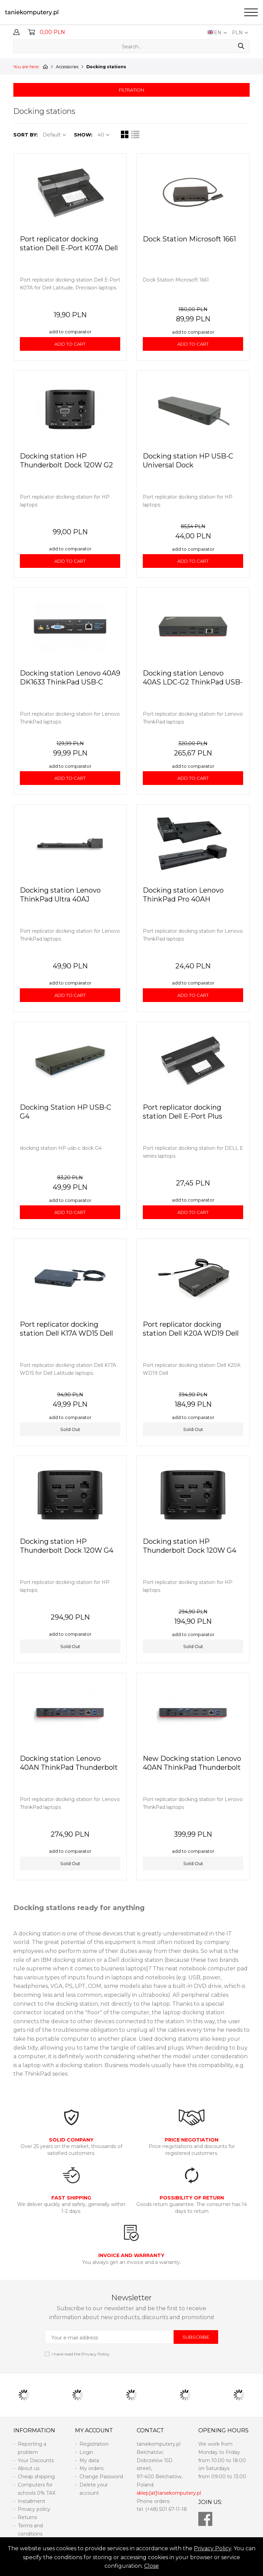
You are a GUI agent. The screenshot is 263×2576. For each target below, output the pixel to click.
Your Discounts (36, 2460)
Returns (27, 2517)
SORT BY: (25, 135)
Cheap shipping (36, 2476)
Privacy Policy (212, 2548)
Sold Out (70, 1429)
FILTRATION (131, 90)
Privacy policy (34, 2509)
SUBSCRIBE (196, 2337)
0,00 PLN (52, 32)
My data (89, 2460)
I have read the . (81, 2354)
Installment (31, 2501)
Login (86, 2452)
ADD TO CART (70, 344)
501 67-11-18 (173, 2509)
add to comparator (70, 331)
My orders (91, 2468)
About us (28, 2468)
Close (151, 2566)
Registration (94, 2444)
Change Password (101, 2476)
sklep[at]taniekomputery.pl (169, 2493)
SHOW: (83, 135)
